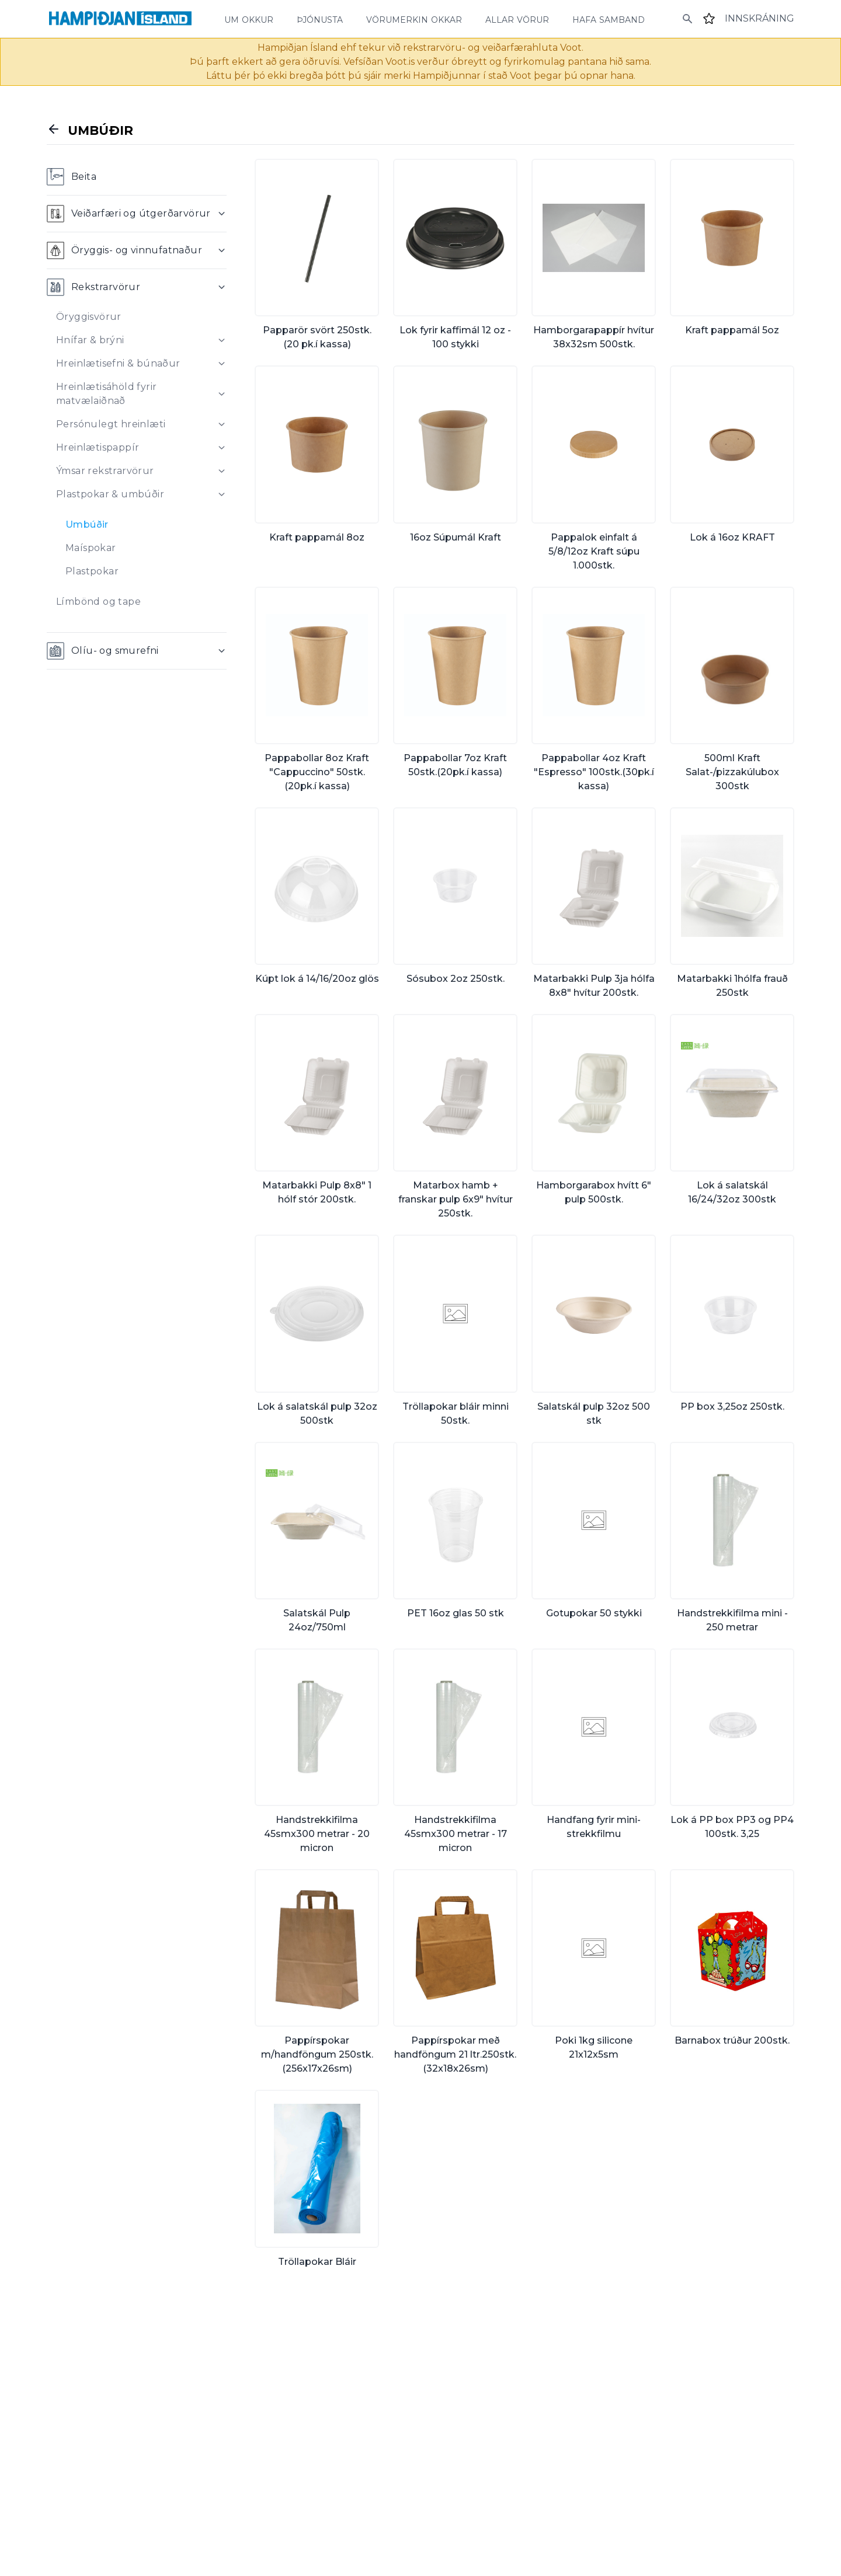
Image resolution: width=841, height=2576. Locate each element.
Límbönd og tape (98, 601)
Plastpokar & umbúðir (110, 494)
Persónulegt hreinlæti (110, 424)
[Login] (759, 19)
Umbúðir (87, 524)
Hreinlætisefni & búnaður (118, 363)
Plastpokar (92, 571)
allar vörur (517, 19)
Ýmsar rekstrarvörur (105, 470)
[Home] (120, 18)
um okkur (248, 19)
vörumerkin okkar (414, 19)
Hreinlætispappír (97, 447)
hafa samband (608, 19)
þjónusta (320, 19)
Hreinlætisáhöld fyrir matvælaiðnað (106, 393)
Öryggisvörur (88, 316)
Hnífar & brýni (90, 340)
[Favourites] (709, 18)
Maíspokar (90, 547)
